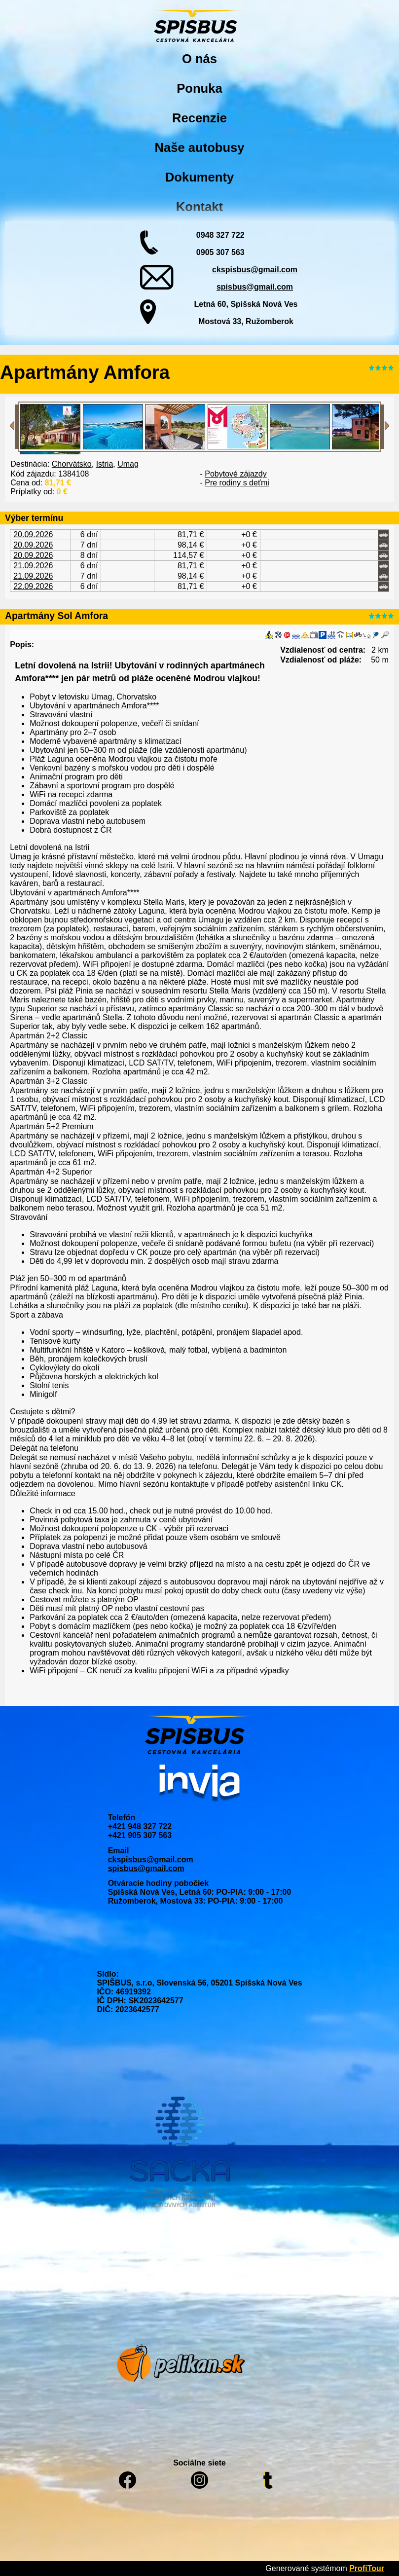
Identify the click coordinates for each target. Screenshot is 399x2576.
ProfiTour (366, 2568)
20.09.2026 (33, 534)
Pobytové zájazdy (235, 474)
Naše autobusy (199, 147)
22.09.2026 (33, 586)
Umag (128, 464)
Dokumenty (199, 177)
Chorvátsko (72, 464)
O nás (199, 59)
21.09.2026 (33, 565)
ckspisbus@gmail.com (254, 269)
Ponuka (199, 88)
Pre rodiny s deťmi (237, 482)
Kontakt (199, 207)
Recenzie (199, 118)
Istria (104, 464)
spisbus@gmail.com (255, 287)
